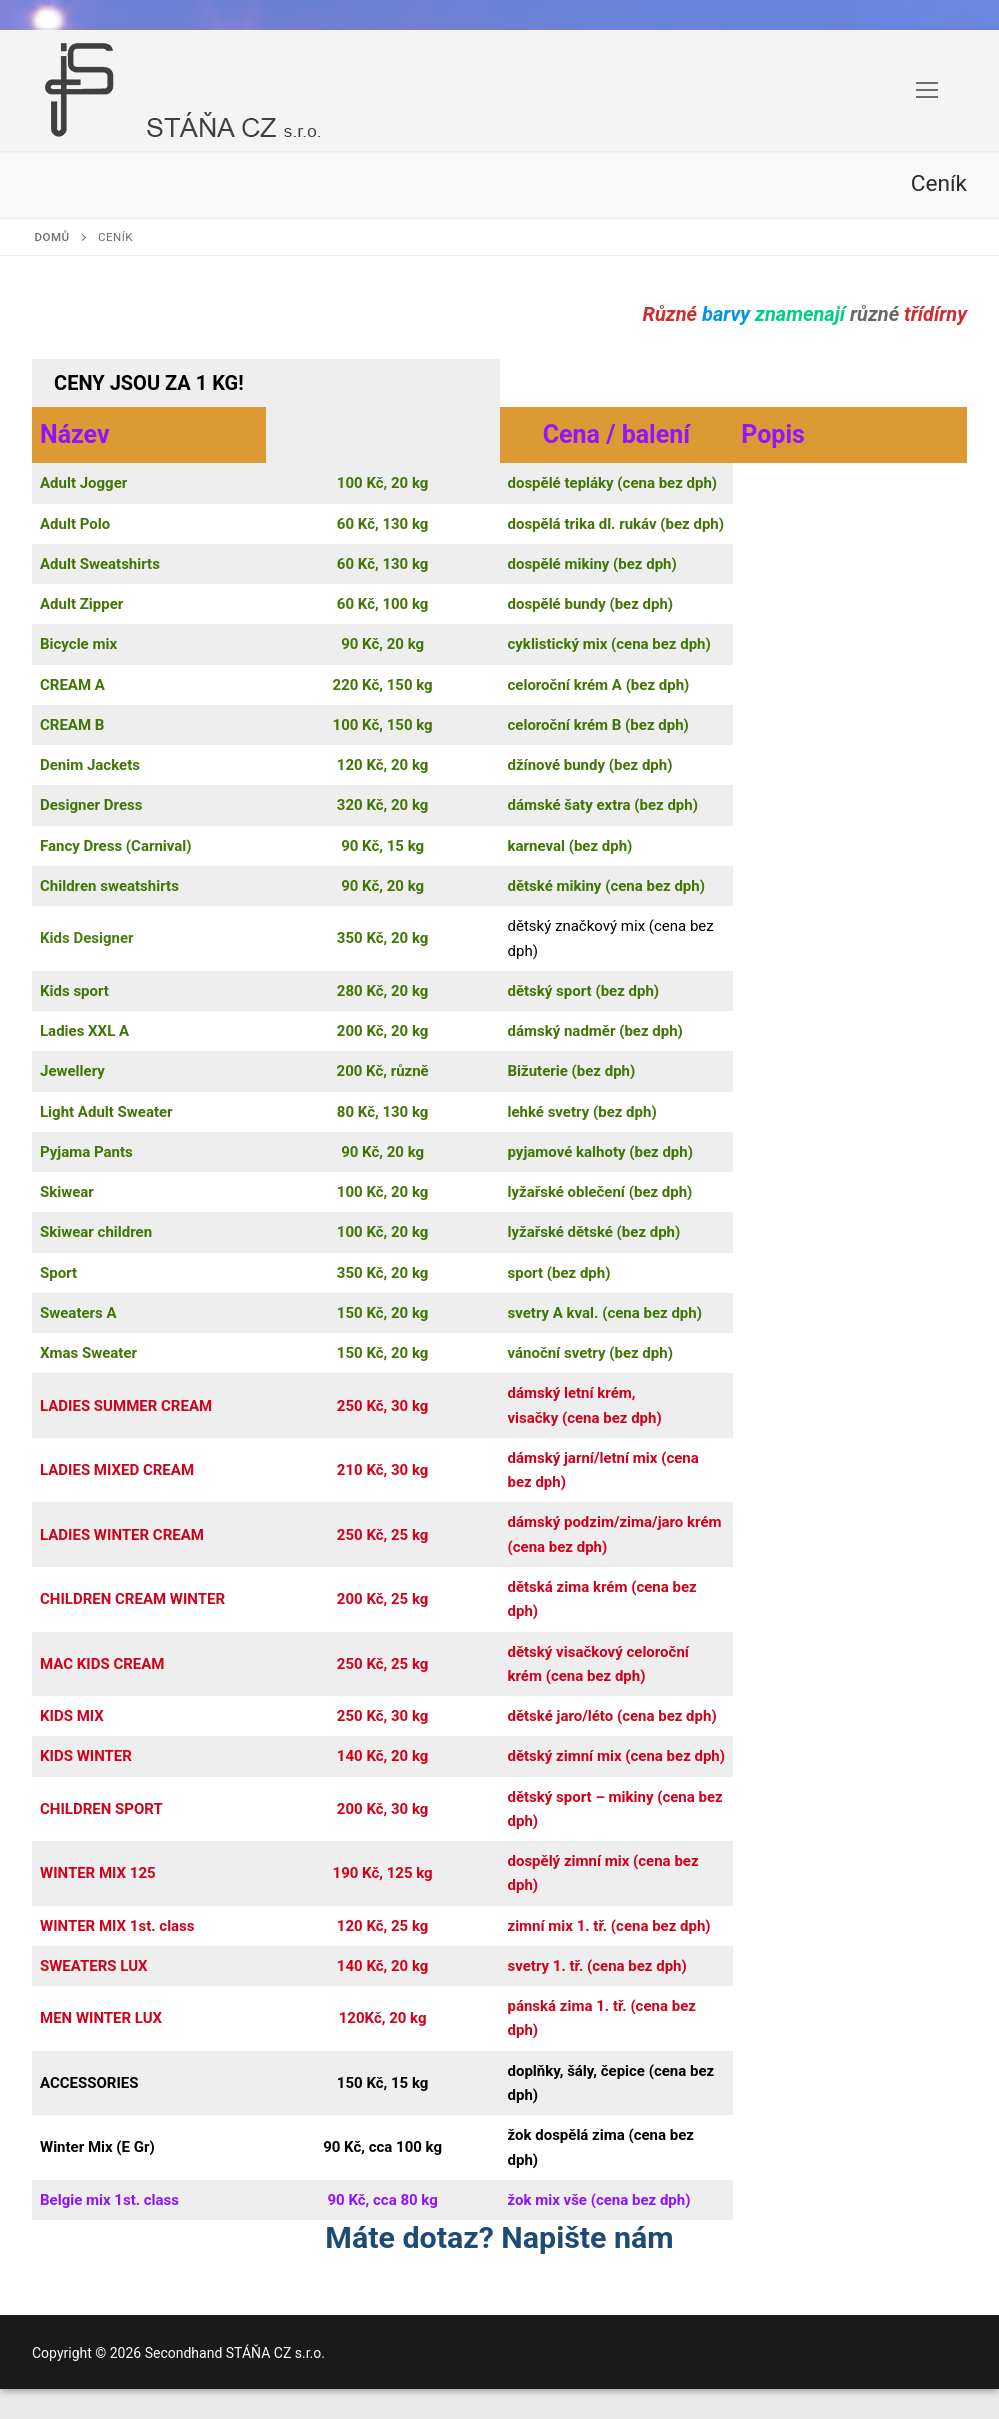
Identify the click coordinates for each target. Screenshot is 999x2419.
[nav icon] (927, 91)
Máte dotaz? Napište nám (499, 2237)
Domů (52, 237)
